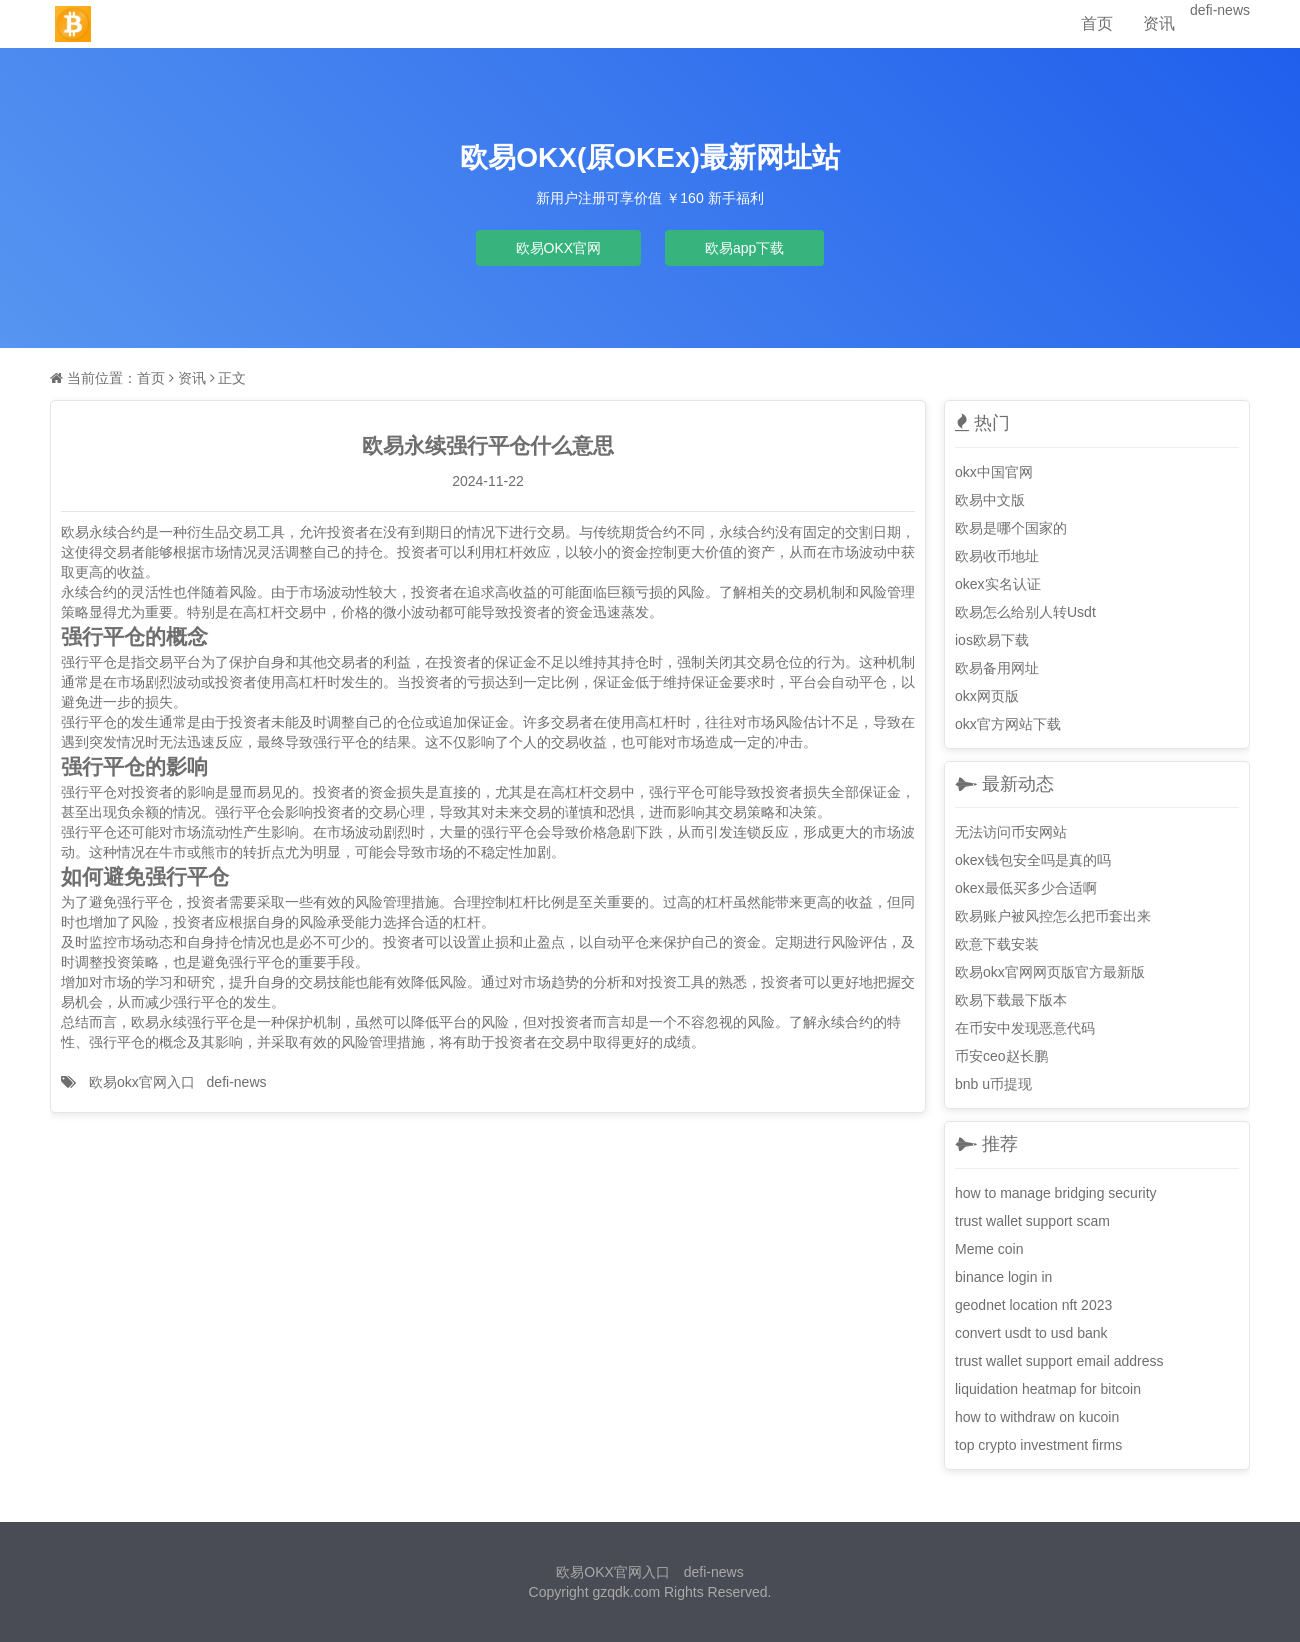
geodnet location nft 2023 (1033, 1305)
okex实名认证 (998, 584)
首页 (1097, 23)
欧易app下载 (744, 248)
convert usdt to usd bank (1031, 1333)
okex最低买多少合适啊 (1026, 888)
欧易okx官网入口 (142, 1082)
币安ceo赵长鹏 (1001, 1056)
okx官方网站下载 (1008, 724)
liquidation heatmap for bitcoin (1048, 1389)
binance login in (1003, 1277)
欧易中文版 (990, 500)
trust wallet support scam (1032, 1221)
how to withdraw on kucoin (1037, 1417)
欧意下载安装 (997, 944)
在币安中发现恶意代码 (1025, 1028)
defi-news (1220, 10)
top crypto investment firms (1038, 1445)
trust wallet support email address (1059, 1361)
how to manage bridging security (1056, 1193)
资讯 (1159, 23)
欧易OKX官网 (559, 248)
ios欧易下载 (992, 640)
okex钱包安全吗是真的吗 (1033, 860)
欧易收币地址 (997, 556)
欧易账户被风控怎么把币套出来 (1053, 916)
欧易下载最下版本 (1011, 1000)
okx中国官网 (994, 472)
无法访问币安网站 (1011, 832)
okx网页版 (987, 696)
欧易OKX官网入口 (613, 1572)
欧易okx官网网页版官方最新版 (1050, 972)
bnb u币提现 (993, 1084)
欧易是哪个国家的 (1011, 528)
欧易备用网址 (997, 668)
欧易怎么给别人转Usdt (1025, 612)
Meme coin (989, 1249)
